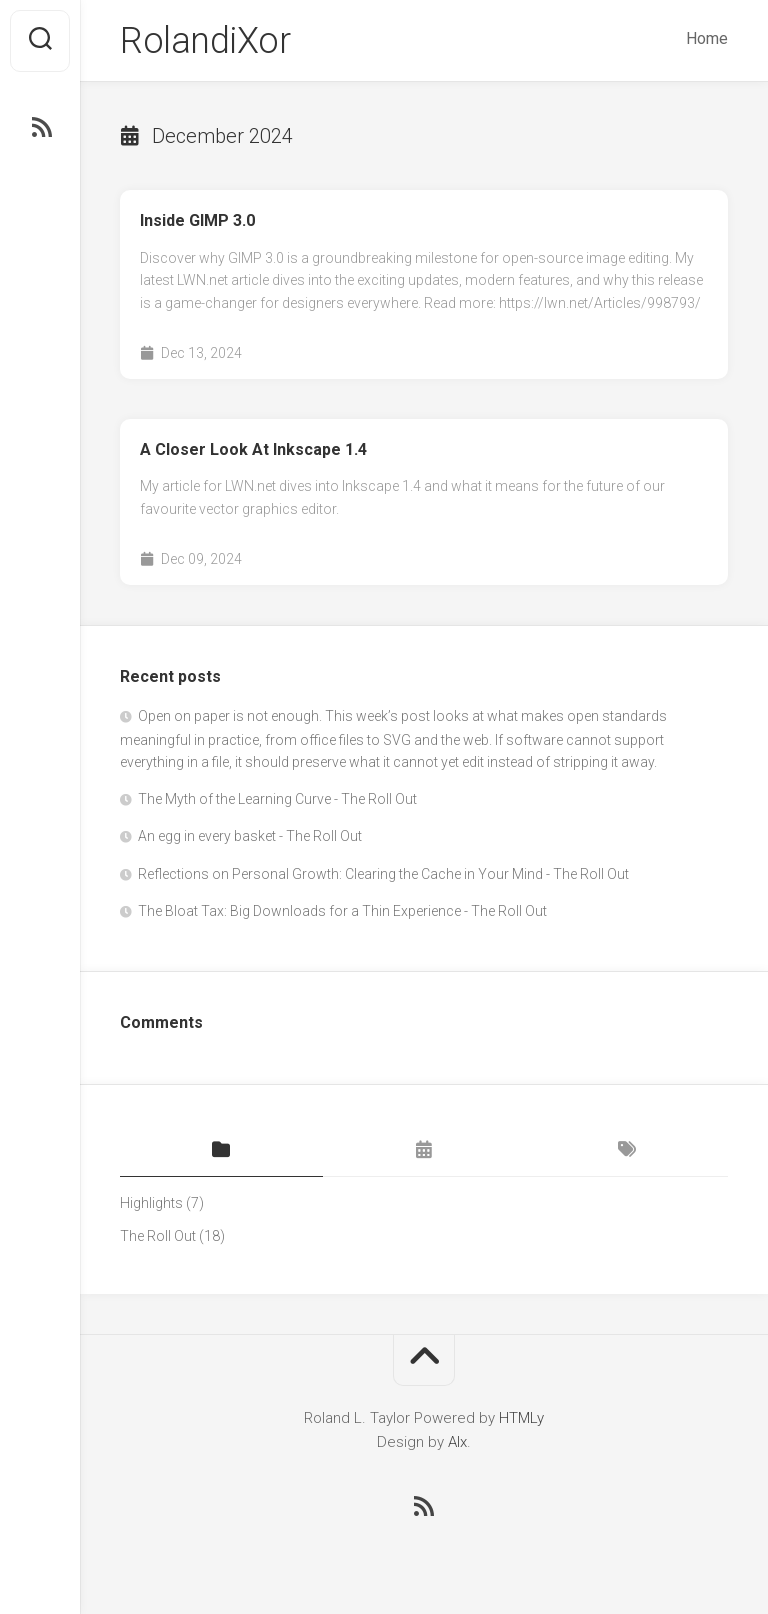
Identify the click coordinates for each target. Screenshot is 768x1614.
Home (707, 38)
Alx (457, 1442)
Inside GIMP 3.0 (197, 220)
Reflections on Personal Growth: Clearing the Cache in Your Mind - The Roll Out (383, 874)
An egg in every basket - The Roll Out (250, 836)
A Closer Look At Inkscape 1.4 (253, 449)
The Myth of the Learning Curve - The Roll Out (277, 799)
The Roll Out (158, 1236)
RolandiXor (205, 41)
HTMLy (521, 1418)
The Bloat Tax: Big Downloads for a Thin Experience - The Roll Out (342, 911)
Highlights (151, 1203)
